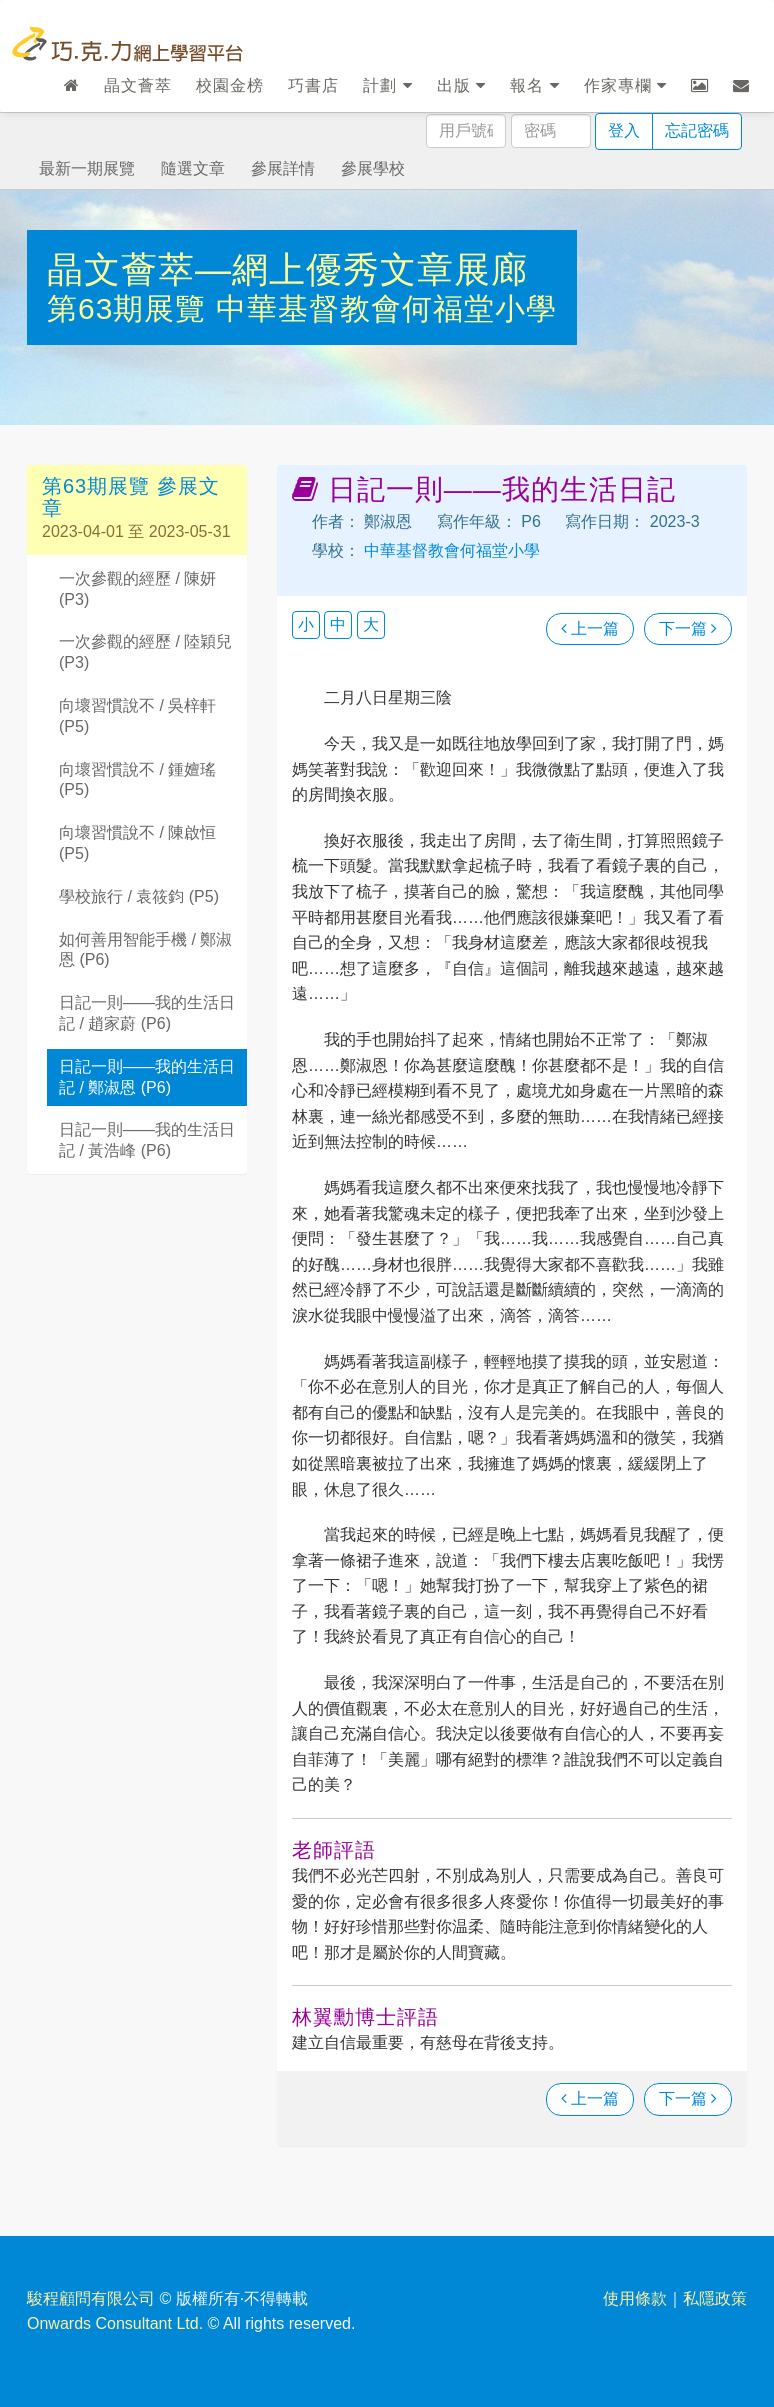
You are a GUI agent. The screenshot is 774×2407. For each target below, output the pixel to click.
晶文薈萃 (138, 85)
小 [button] (306, 624)
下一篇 (688, 628)
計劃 (387, 85)
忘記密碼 (697, 130)
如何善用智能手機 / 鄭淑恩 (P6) (145, 950)
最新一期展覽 (87, 168)
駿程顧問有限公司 (91, 2298)
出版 (461, 85)
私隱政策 (715, 2298)
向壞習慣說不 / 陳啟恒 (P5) (137, 843)
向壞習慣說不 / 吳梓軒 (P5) (137, 716)
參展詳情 (283, 168)
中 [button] (338, 624)
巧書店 (313, 85)
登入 (624, 130)
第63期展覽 (131, 308)
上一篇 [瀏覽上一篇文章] (590, 628)
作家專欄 (625, 85)
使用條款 (635, 2298)
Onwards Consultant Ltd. (115, 2323)
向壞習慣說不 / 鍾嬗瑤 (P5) (137, 780)
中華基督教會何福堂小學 (386, 308)
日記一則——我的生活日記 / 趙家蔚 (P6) (147, 1013)
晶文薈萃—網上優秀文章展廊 (287, 269)
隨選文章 (193, 168)
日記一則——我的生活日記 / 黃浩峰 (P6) (147, 1140)
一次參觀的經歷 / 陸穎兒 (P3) (145, 652)
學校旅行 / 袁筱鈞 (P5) (139, 896)
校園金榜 (230, 85)
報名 (534, 85)
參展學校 (373, 168)
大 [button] (371, 624)
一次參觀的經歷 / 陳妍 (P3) (137, 589)
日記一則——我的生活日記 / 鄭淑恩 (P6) (147, 1077)
